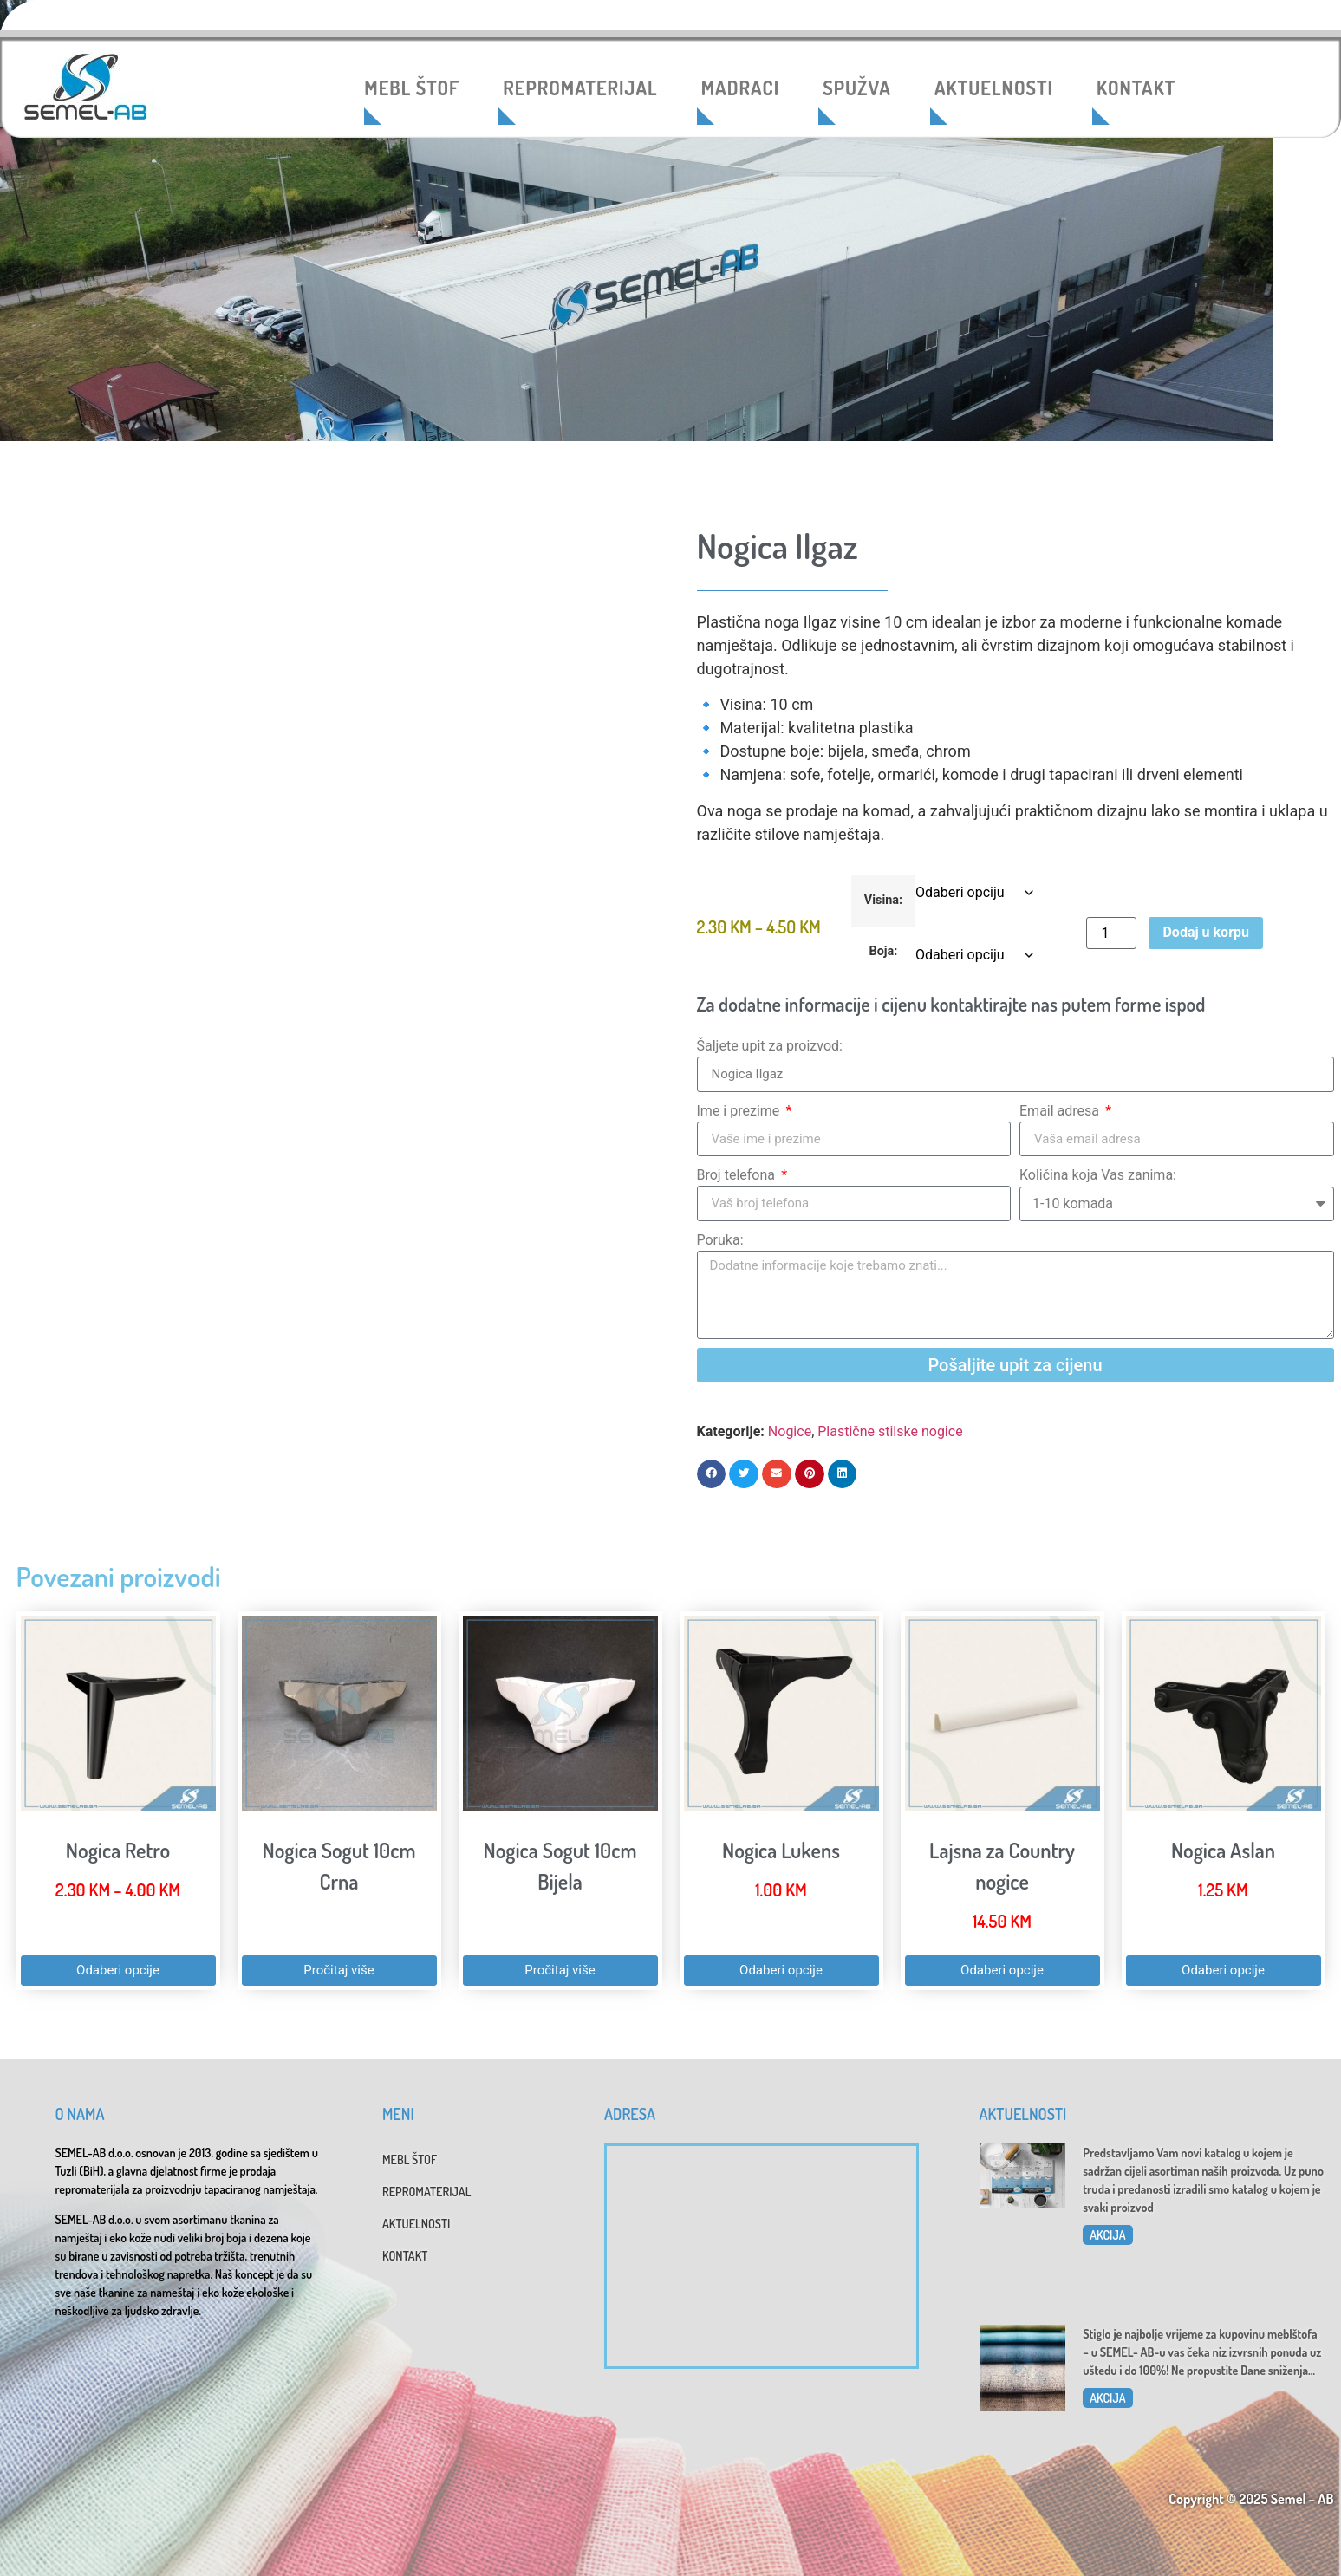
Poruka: (720, 1240)
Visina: (883, 900)
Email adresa (1061, 1111)
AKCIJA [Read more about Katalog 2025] (1107, 2235)
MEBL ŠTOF (411, 87)
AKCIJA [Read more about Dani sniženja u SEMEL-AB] (1107, 2398)
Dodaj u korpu (1205, 932)
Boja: (883, 952)
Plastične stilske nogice (889, 1431)
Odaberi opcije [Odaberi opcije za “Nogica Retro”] (117, 1970)
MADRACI (740, 87)
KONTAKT (1136, 87)
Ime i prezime (740, 1111)
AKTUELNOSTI (993, 87)
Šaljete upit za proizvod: (770, 1046)
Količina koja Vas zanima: (1097, 1175)
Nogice (789, 1431)
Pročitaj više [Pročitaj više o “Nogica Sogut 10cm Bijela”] (559, 1970)
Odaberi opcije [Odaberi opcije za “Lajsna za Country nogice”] (1002, 1970)
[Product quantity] (1111, 933)
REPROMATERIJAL (580, 87)
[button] (711, 1474)
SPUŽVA (857, 87)
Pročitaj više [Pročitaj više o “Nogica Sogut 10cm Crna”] (338, 1970)
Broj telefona (737, 1175)
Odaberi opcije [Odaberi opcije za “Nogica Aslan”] (1223, 1970)
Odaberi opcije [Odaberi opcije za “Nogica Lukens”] (781, 1970)
